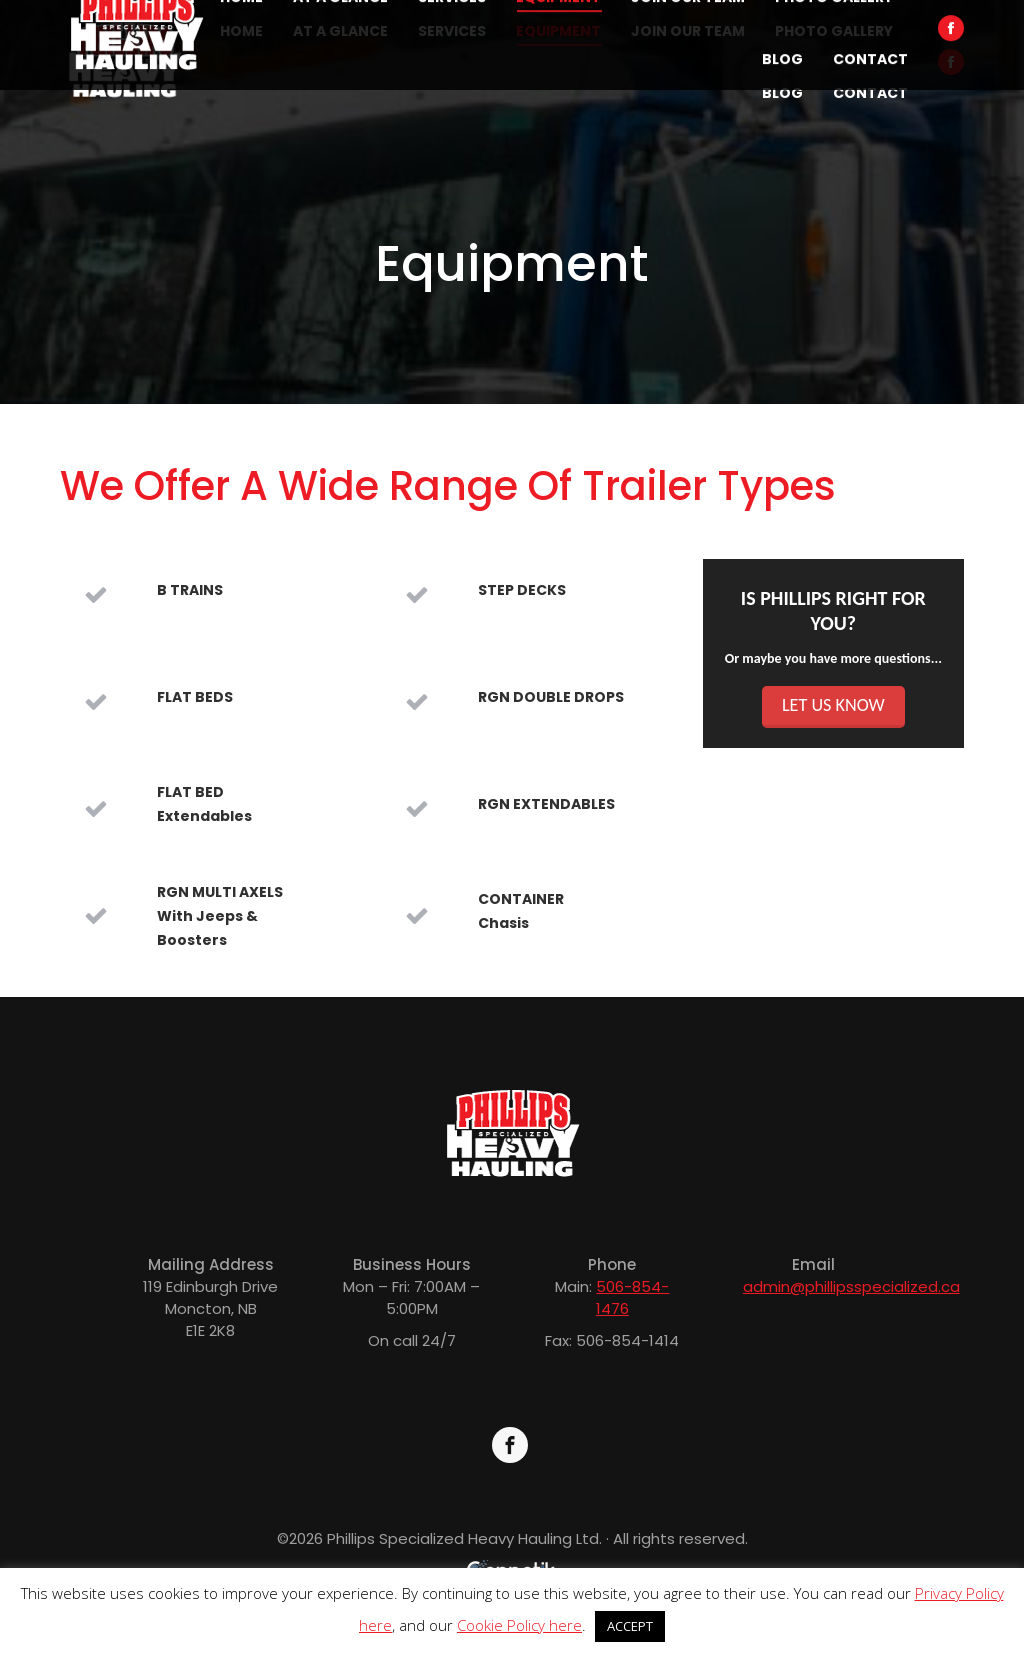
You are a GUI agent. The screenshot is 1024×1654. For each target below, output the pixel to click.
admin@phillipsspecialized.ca (851, 1286)
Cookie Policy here (519, 1625)
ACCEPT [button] (630, 1626)
